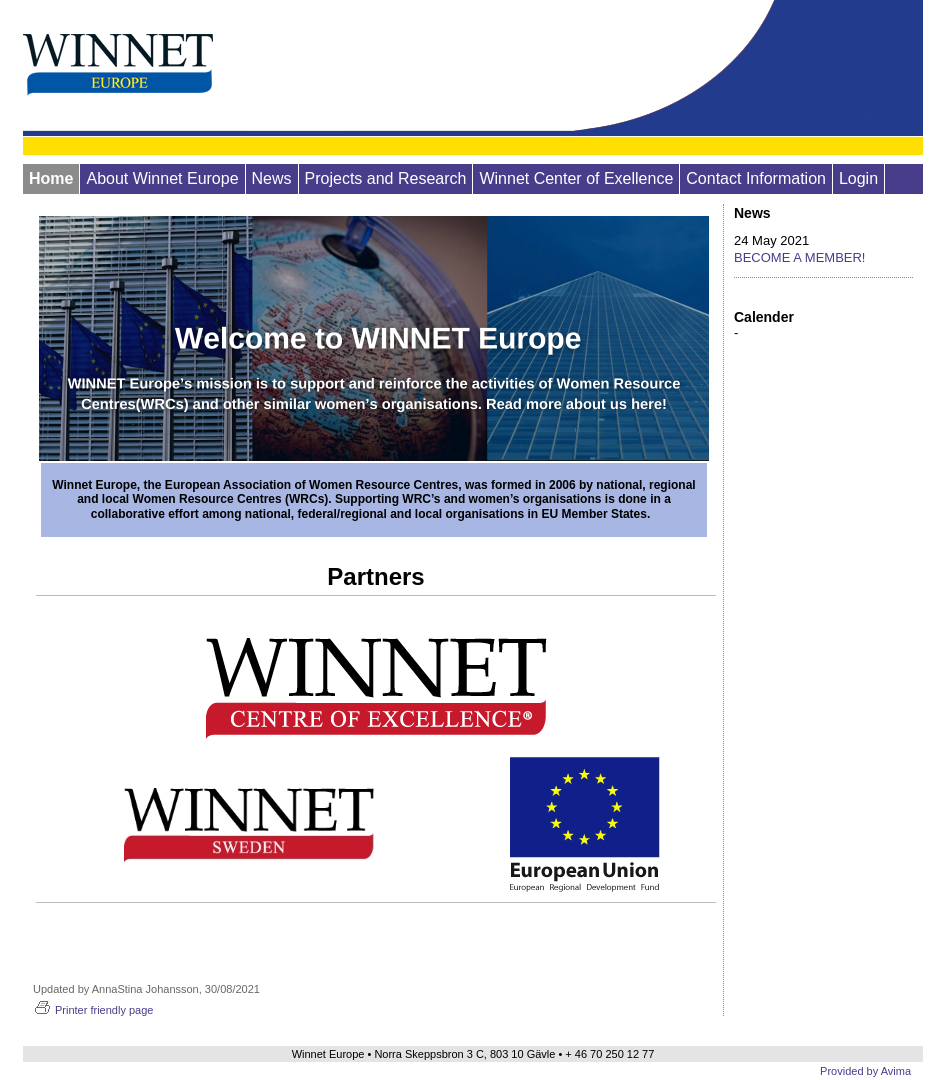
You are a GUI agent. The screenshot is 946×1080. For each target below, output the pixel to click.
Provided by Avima (865, 1071)
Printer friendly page (93, 1010)
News (272, 178)
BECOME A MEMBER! (799, 257)
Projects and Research (386, 178)
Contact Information (756, 178)
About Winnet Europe (162, 178)
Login (858, 178)
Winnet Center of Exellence (576, 178)
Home (51, 178)
